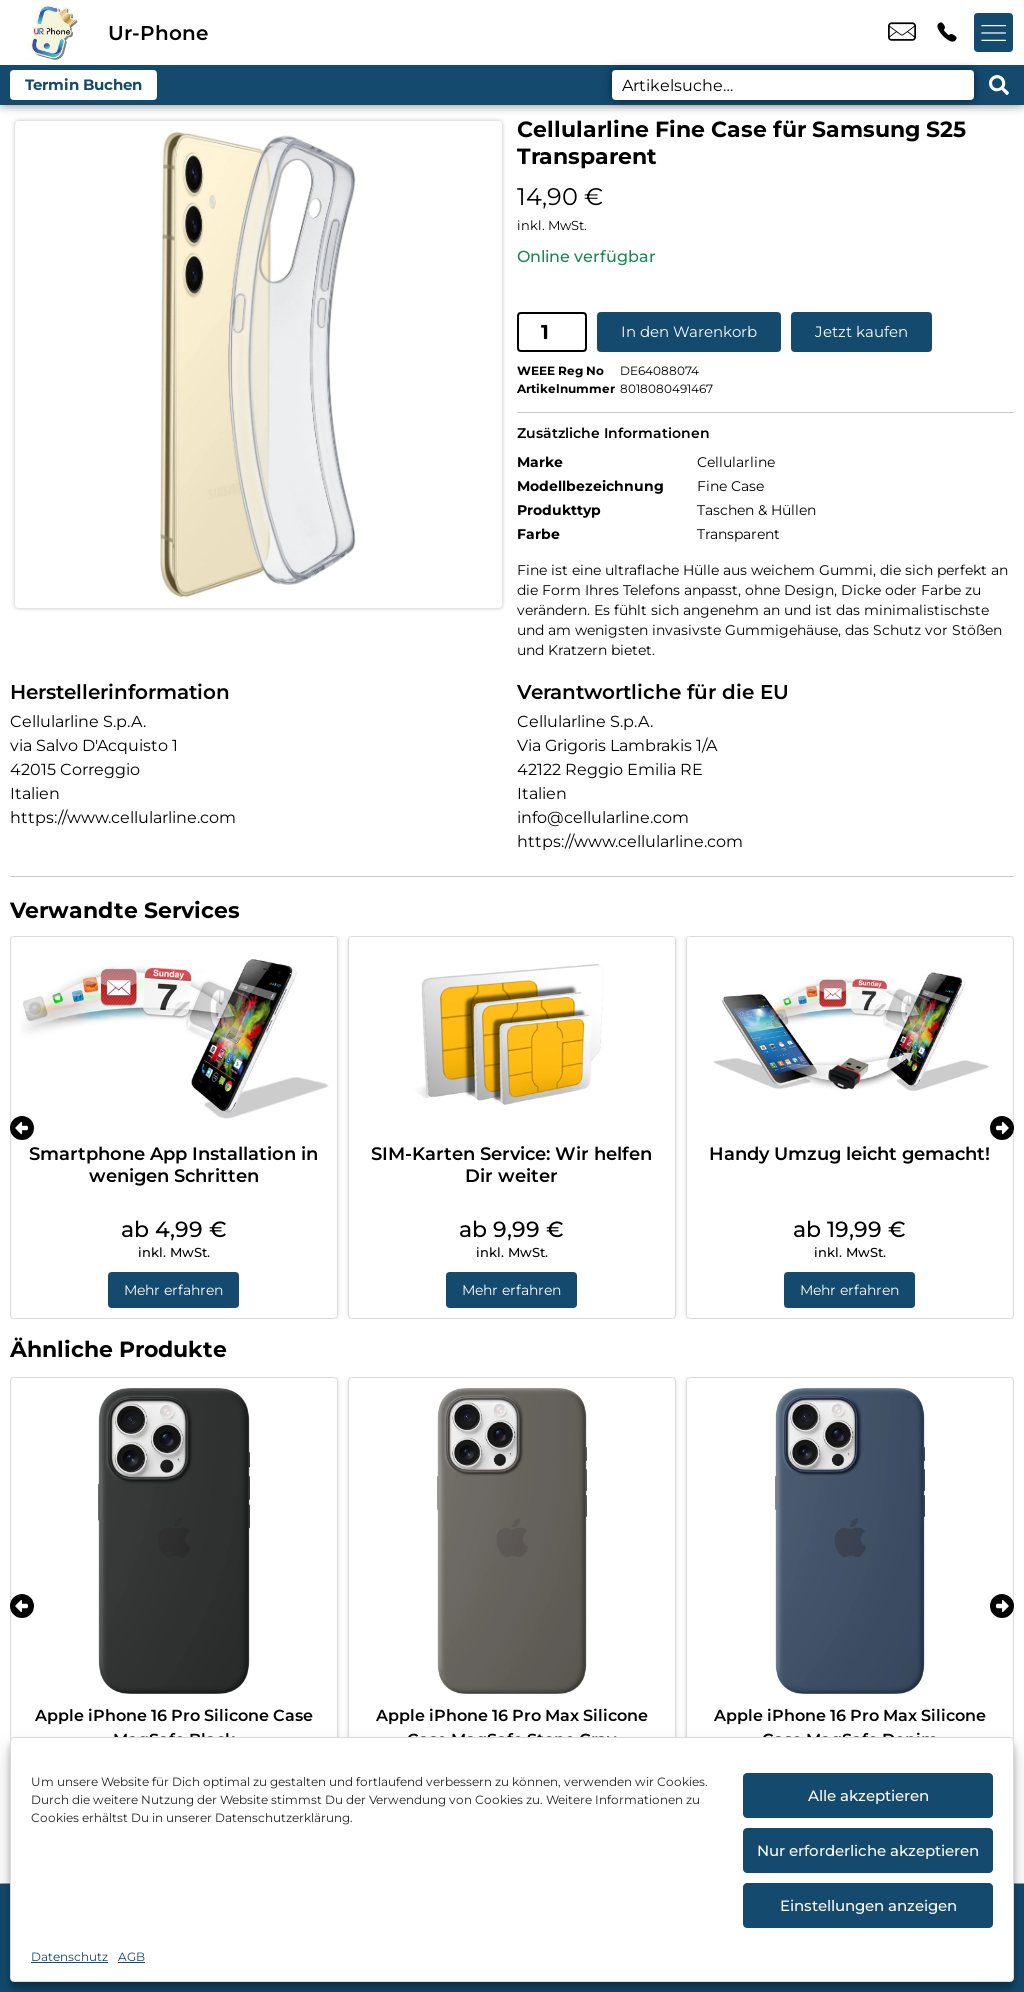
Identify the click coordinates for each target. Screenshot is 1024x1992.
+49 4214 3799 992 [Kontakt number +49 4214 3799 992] (947, 33)
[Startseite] (54, 32)
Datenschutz (69, 1956)
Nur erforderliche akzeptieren (868, 1850)
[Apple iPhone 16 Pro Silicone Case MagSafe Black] (174, 1540)
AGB (131, 1956)
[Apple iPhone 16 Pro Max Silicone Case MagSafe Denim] (850, 1540)
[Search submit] (999, 85)
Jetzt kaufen (861, 331)
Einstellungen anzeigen (868, 1905)
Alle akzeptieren (868, 1795)
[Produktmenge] (552, 331)
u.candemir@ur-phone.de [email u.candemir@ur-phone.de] (902, 33)
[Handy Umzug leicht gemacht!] (850, 1035)
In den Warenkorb (689, 331)
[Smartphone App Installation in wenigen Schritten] (174, 1035)
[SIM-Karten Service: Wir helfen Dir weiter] (512, 1035)
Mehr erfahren (173, 1290)
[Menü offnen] (994, 33)
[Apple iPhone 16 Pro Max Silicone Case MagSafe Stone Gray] (512, 1540)
